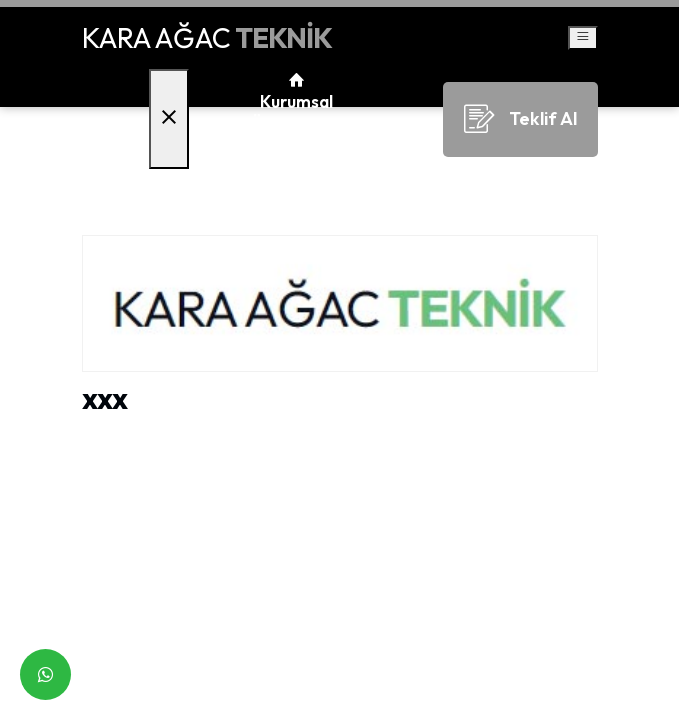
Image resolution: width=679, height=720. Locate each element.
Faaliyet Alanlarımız (296, 168)
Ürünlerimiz (296, 124)
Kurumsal (296, 101)
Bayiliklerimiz (297, 146)
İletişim (297, 190)
